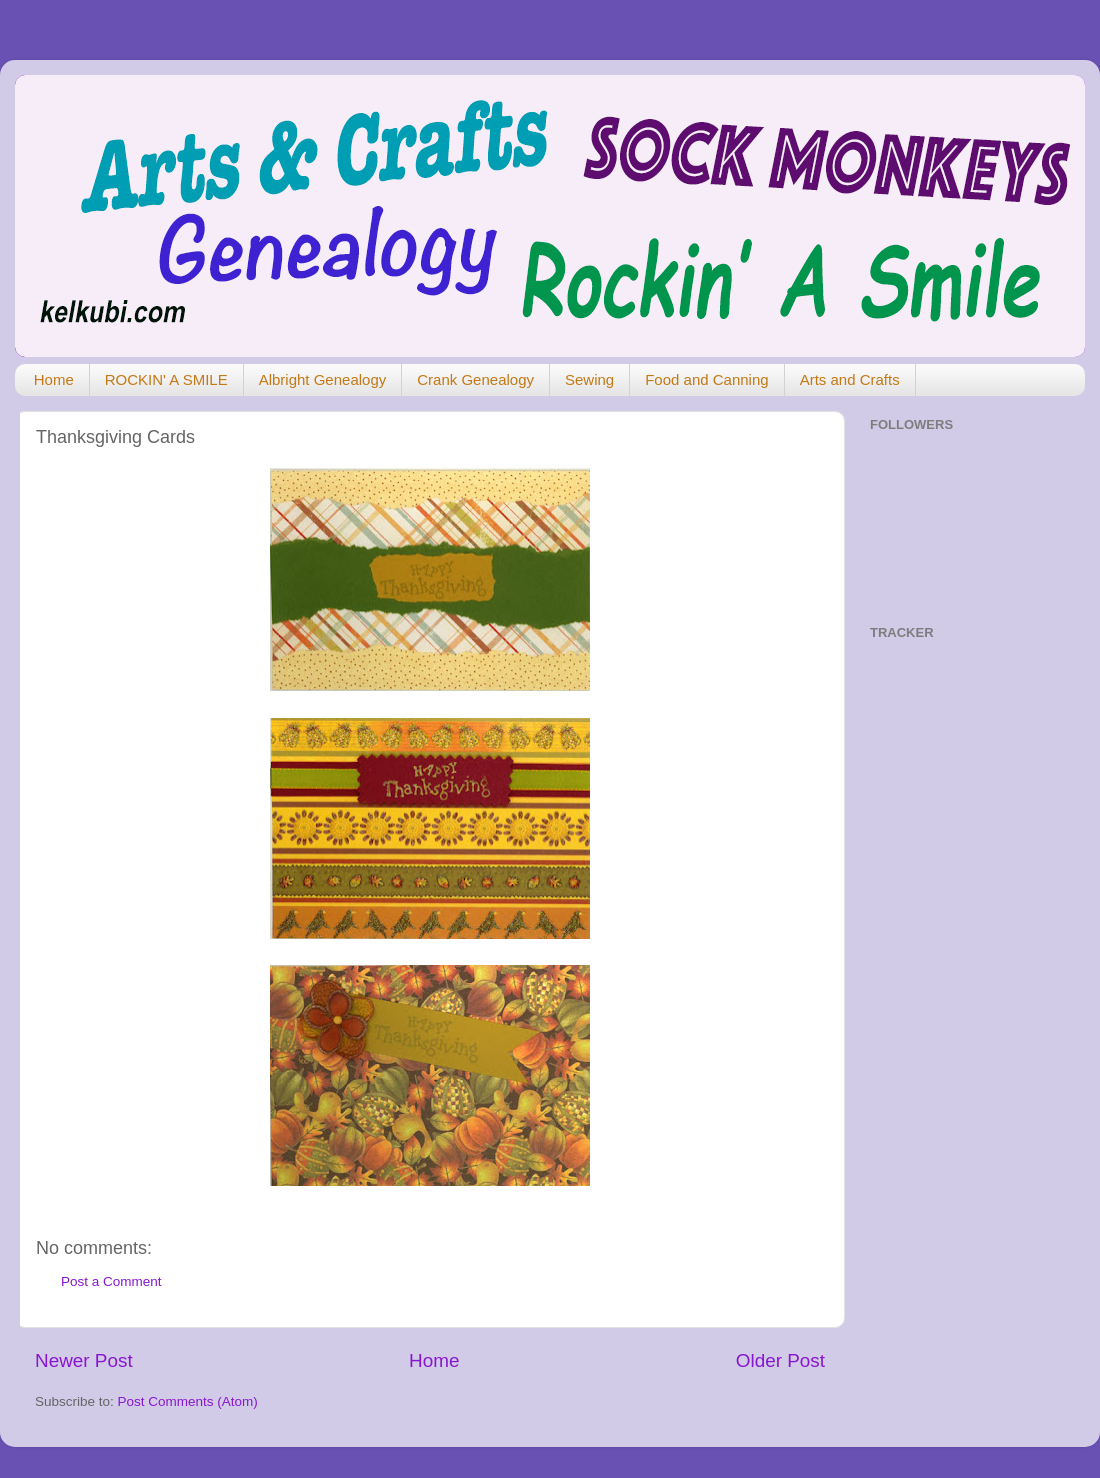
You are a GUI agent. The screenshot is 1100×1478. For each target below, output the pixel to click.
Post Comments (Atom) (188, 1401)
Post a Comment (111, 1281)
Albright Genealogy (323, 379)
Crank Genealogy (475, 379)
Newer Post (84, 1360)
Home (54, 379)
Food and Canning (706, 379)
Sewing (589, 379)
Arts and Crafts (850, 379)
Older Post (780, 1360)
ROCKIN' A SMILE (166, 379)
